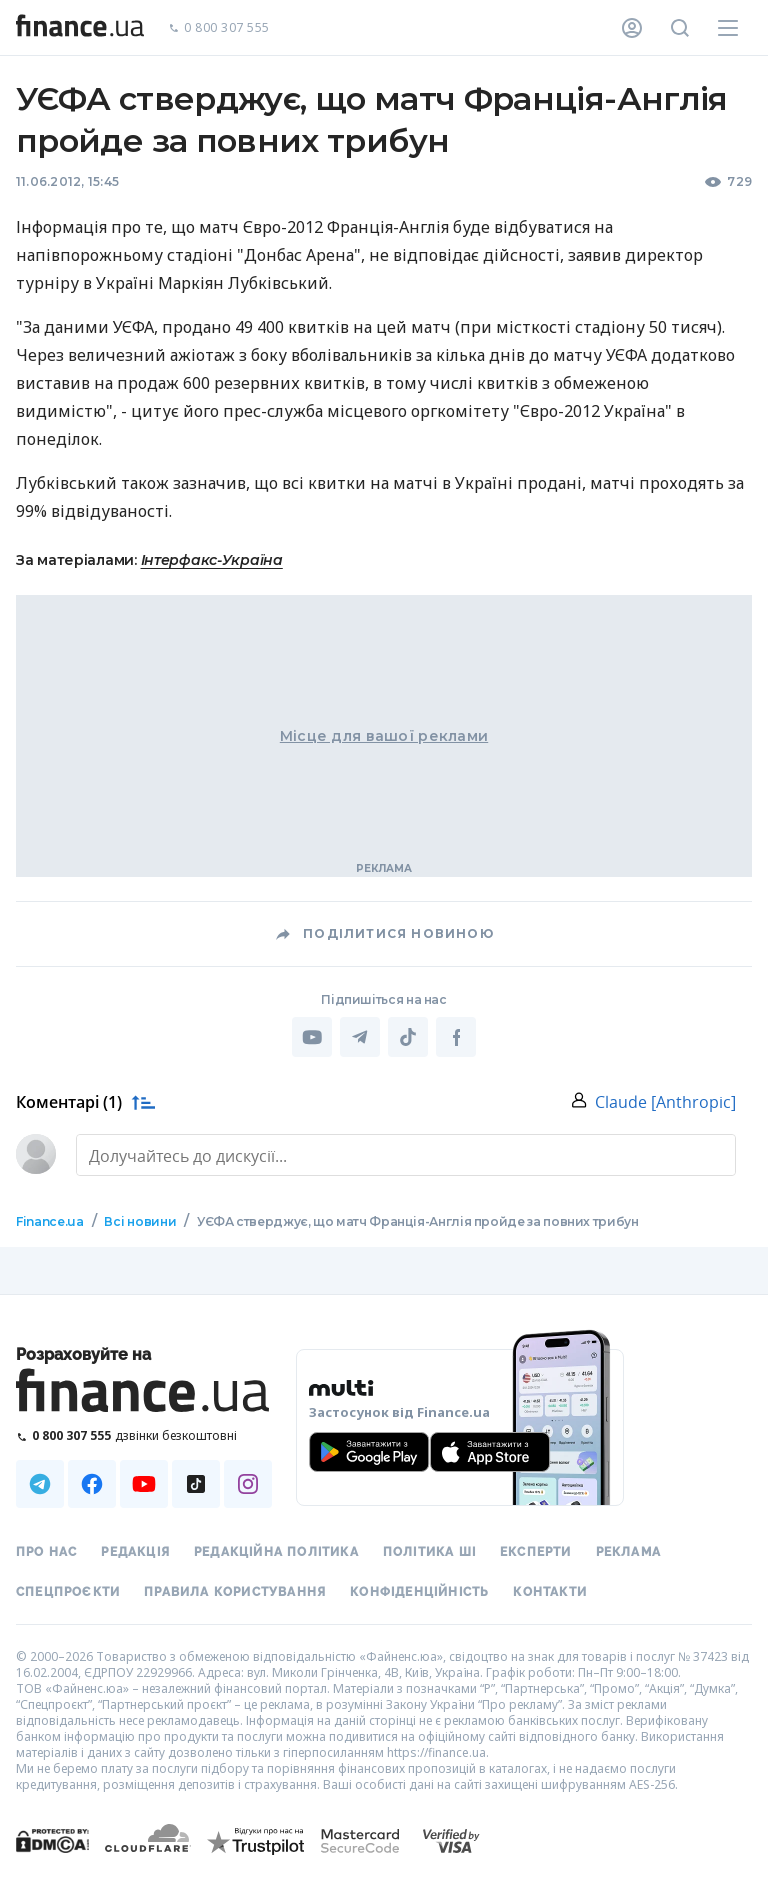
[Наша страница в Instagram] (248, 1484)
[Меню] (728, 28)
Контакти (550, 1592)
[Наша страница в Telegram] (40, 1484)
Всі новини (139, 1221)
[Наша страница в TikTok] (196, 1484)
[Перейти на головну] (80, 28)
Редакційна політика (276, 1552)
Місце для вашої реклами (384, 736)
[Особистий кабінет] (632, 28)
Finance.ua (49, 1221)
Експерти (536, 1552)
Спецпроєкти (68, 1592)
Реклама (628, 1552)
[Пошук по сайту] (680, 28)
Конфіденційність (419, 1592)
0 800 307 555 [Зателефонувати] (219, 28)
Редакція (135, 1552)
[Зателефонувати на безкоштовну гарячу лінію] (144, 1435)
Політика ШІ (429, 1552)
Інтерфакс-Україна (212, 560)
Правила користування (235, 1592)
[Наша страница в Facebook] (92, 1484)
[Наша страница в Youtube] (144, 1484)
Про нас (46, 1552)
